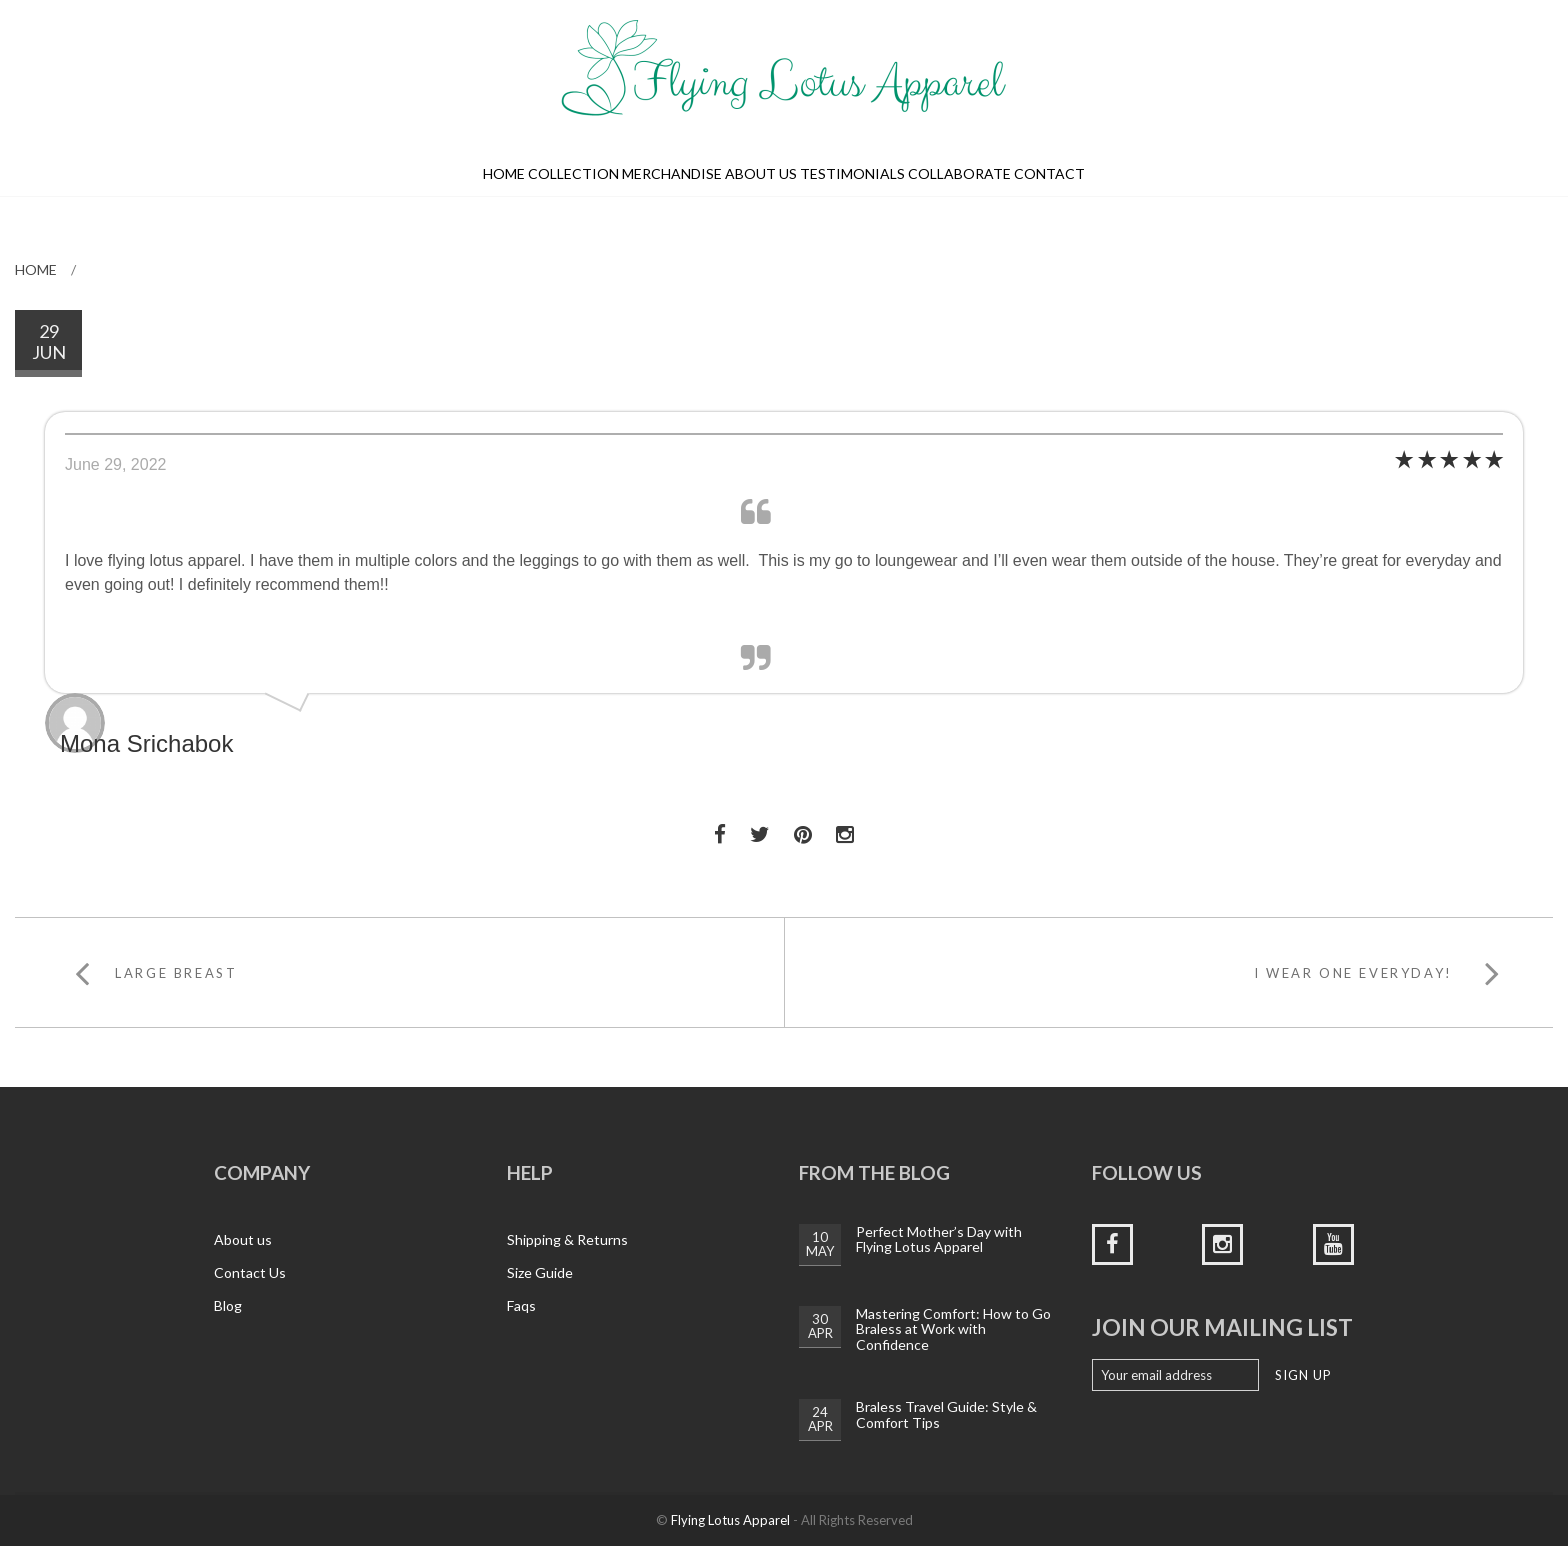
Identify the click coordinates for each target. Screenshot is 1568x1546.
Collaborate (959, 173)
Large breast (176, 973)
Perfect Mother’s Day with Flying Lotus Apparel (939, 1239)
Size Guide (540, 1272)
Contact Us (250, 1272)
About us (761, 173)
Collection (573, 173)
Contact (1049, 173)
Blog (228, 1305)
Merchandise (672, 173)
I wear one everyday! (1353, 973)
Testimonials (852, 173)
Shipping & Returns (567, 1239)
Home (504, 173)
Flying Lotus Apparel (730, 1520)
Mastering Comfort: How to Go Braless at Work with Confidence (953, 1329)
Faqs (521, 1305)
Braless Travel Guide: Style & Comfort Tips (946, 1414)
